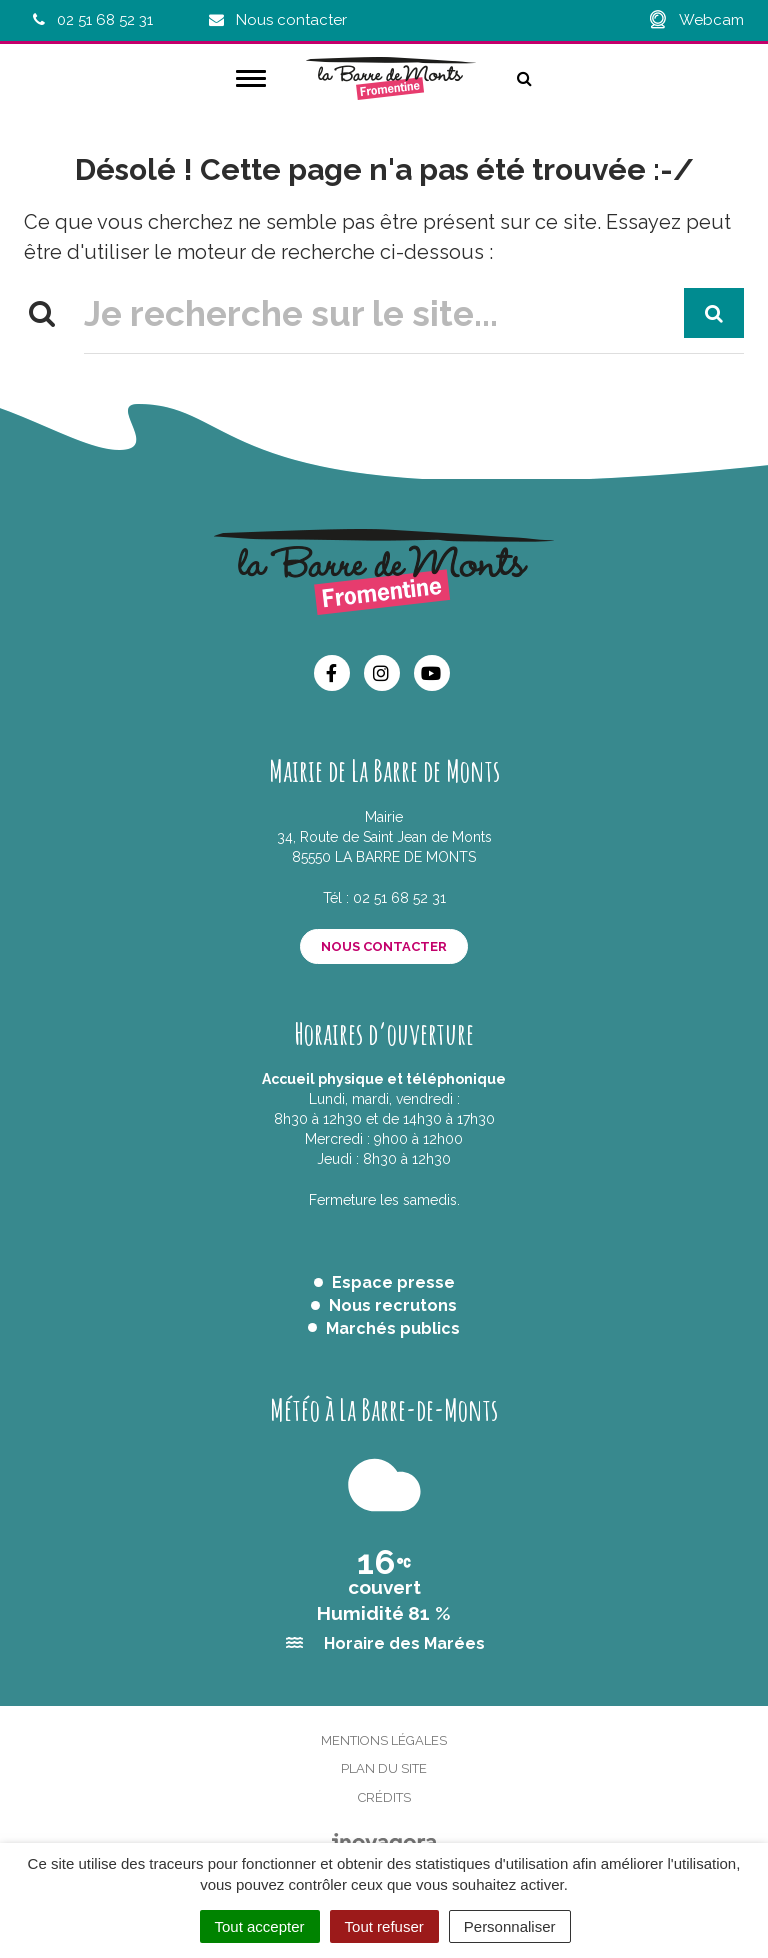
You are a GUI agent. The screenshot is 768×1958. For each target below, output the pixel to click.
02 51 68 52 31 (399, 898)
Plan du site (384, 1768)
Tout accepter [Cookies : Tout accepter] (260, 1926)
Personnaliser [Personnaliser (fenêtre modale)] (510, 1926)
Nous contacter (384, 946)
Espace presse (393, 1282)
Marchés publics (393, 1328)
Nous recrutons (393, 1305)
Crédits (384, 1797)
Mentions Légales (384, 1740)
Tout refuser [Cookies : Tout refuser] (384, 1926)
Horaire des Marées (404, 1643)
